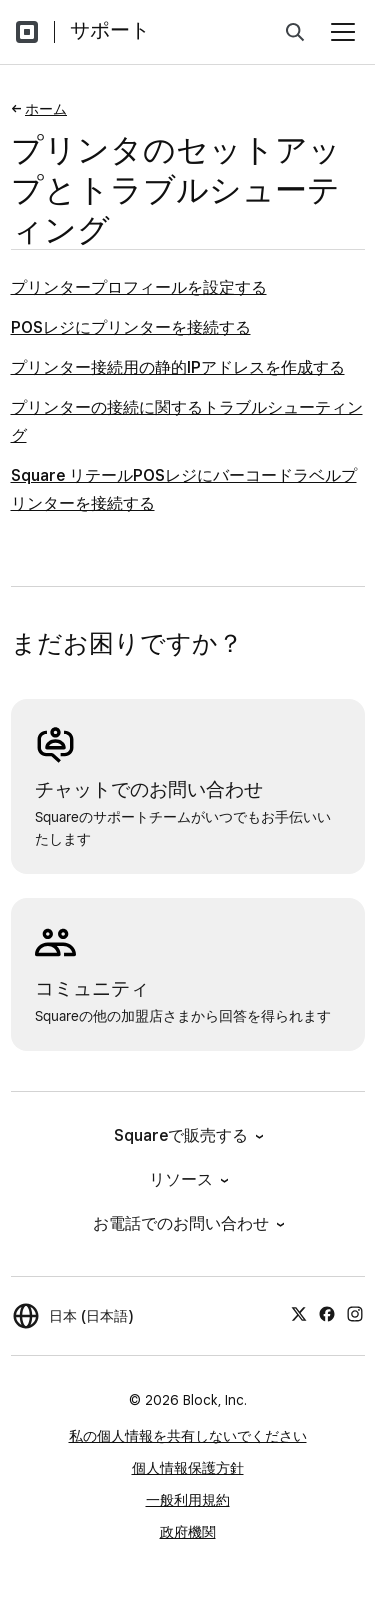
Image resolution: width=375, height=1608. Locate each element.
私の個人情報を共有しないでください (188, 1436)
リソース (187, 1179)
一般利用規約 (188, 1500)
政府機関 (188, 1532)
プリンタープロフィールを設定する (139, 287)
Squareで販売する (187, 1135)
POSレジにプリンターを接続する (131, 327)
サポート (110, 30)
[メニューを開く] (343, 32)
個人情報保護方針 (188, 1468)
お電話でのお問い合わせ (187, 1223)
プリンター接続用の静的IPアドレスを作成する (178, 367)
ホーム (46, 109)
